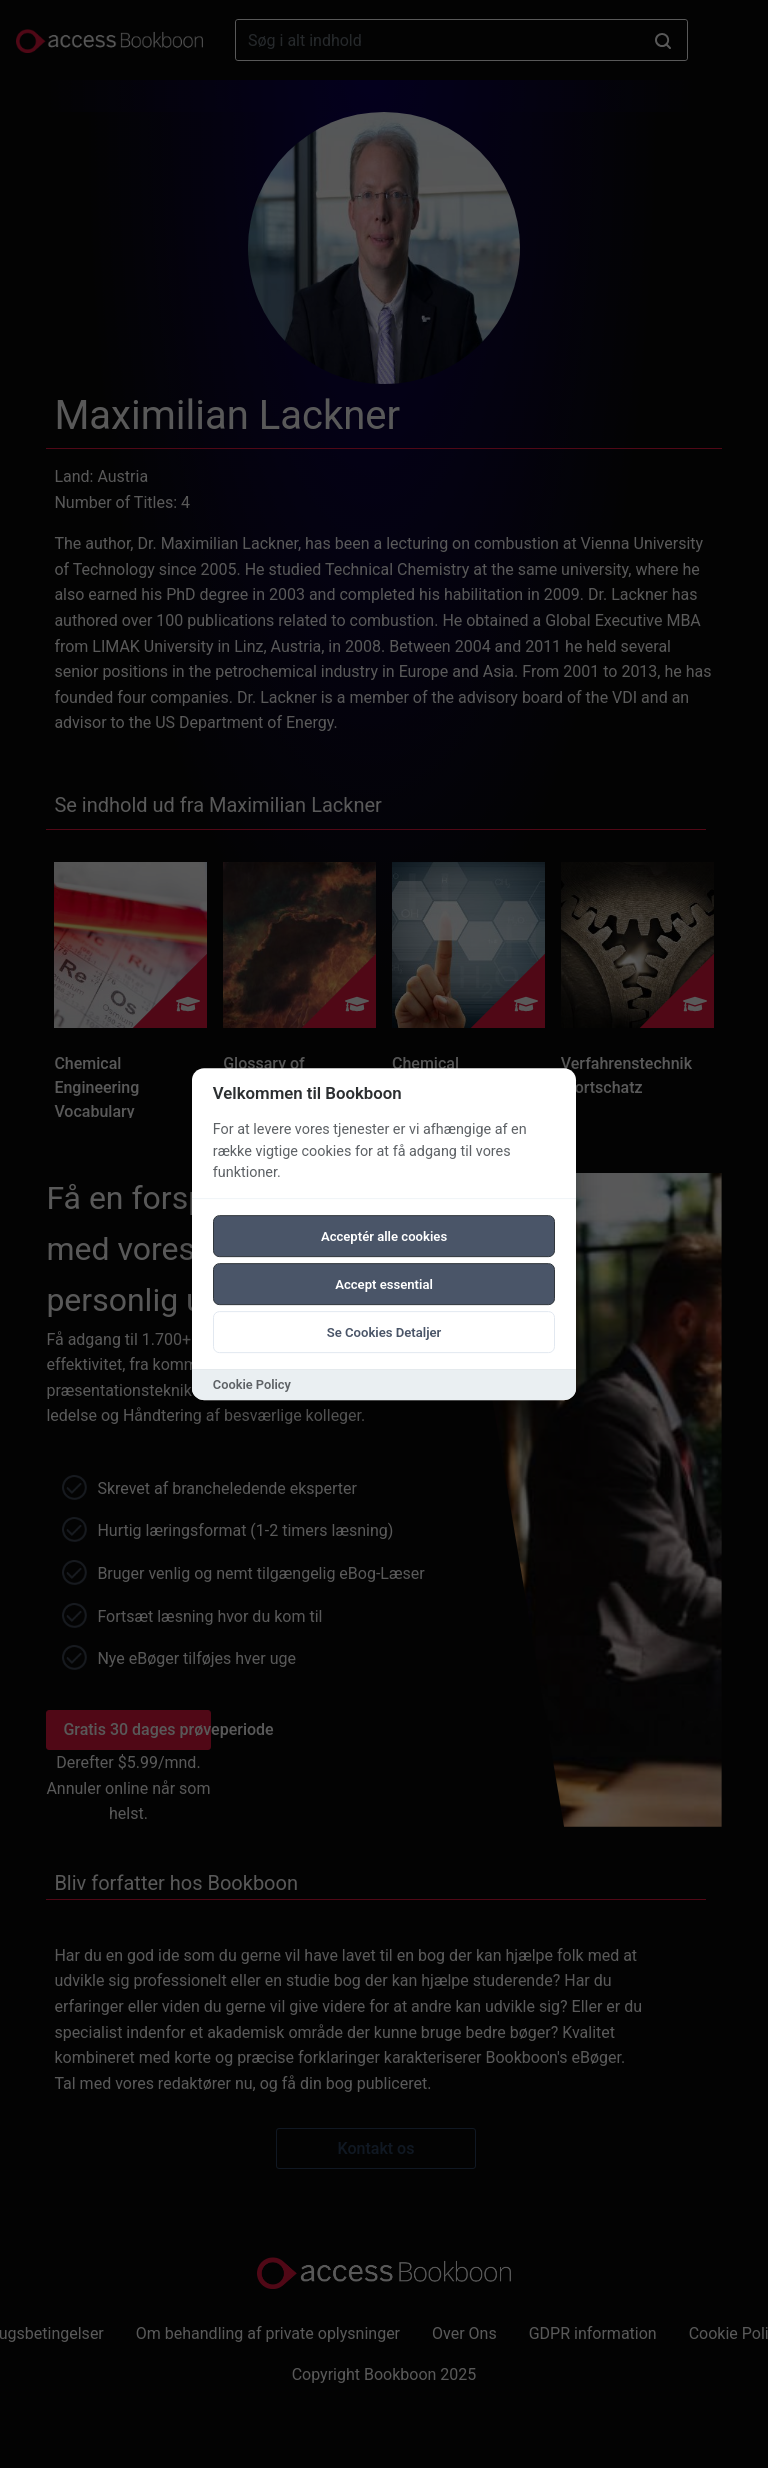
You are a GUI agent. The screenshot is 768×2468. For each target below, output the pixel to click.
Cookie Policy (252, 1384)
